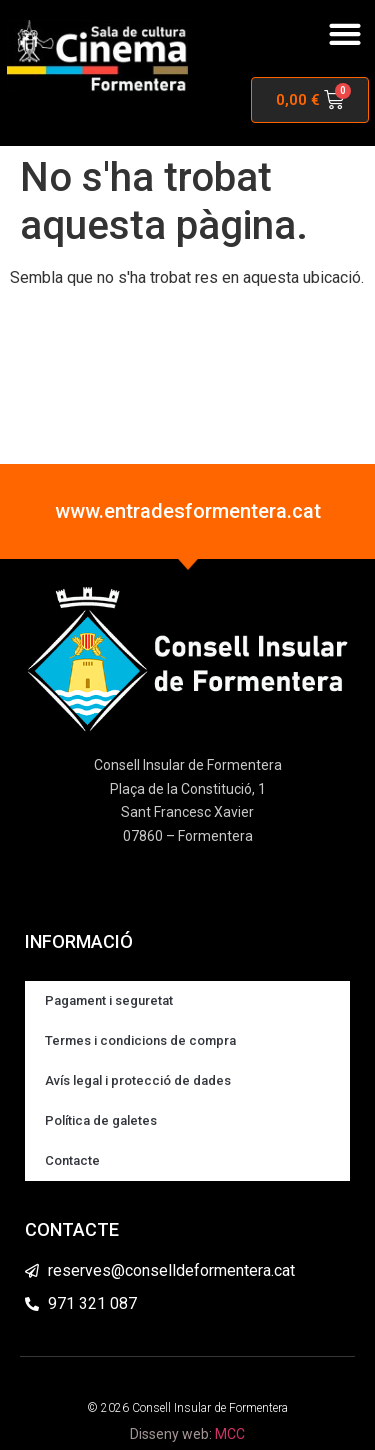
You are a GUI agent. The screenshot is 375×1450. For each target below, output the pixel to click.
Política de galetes (101, 1120)
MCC (230, 1434)
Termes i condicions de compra (140, 1040)
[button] (344, 34)
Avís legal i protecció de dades (138, 1080)
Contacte (72, 1160)
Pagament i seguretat (109, 1000)
